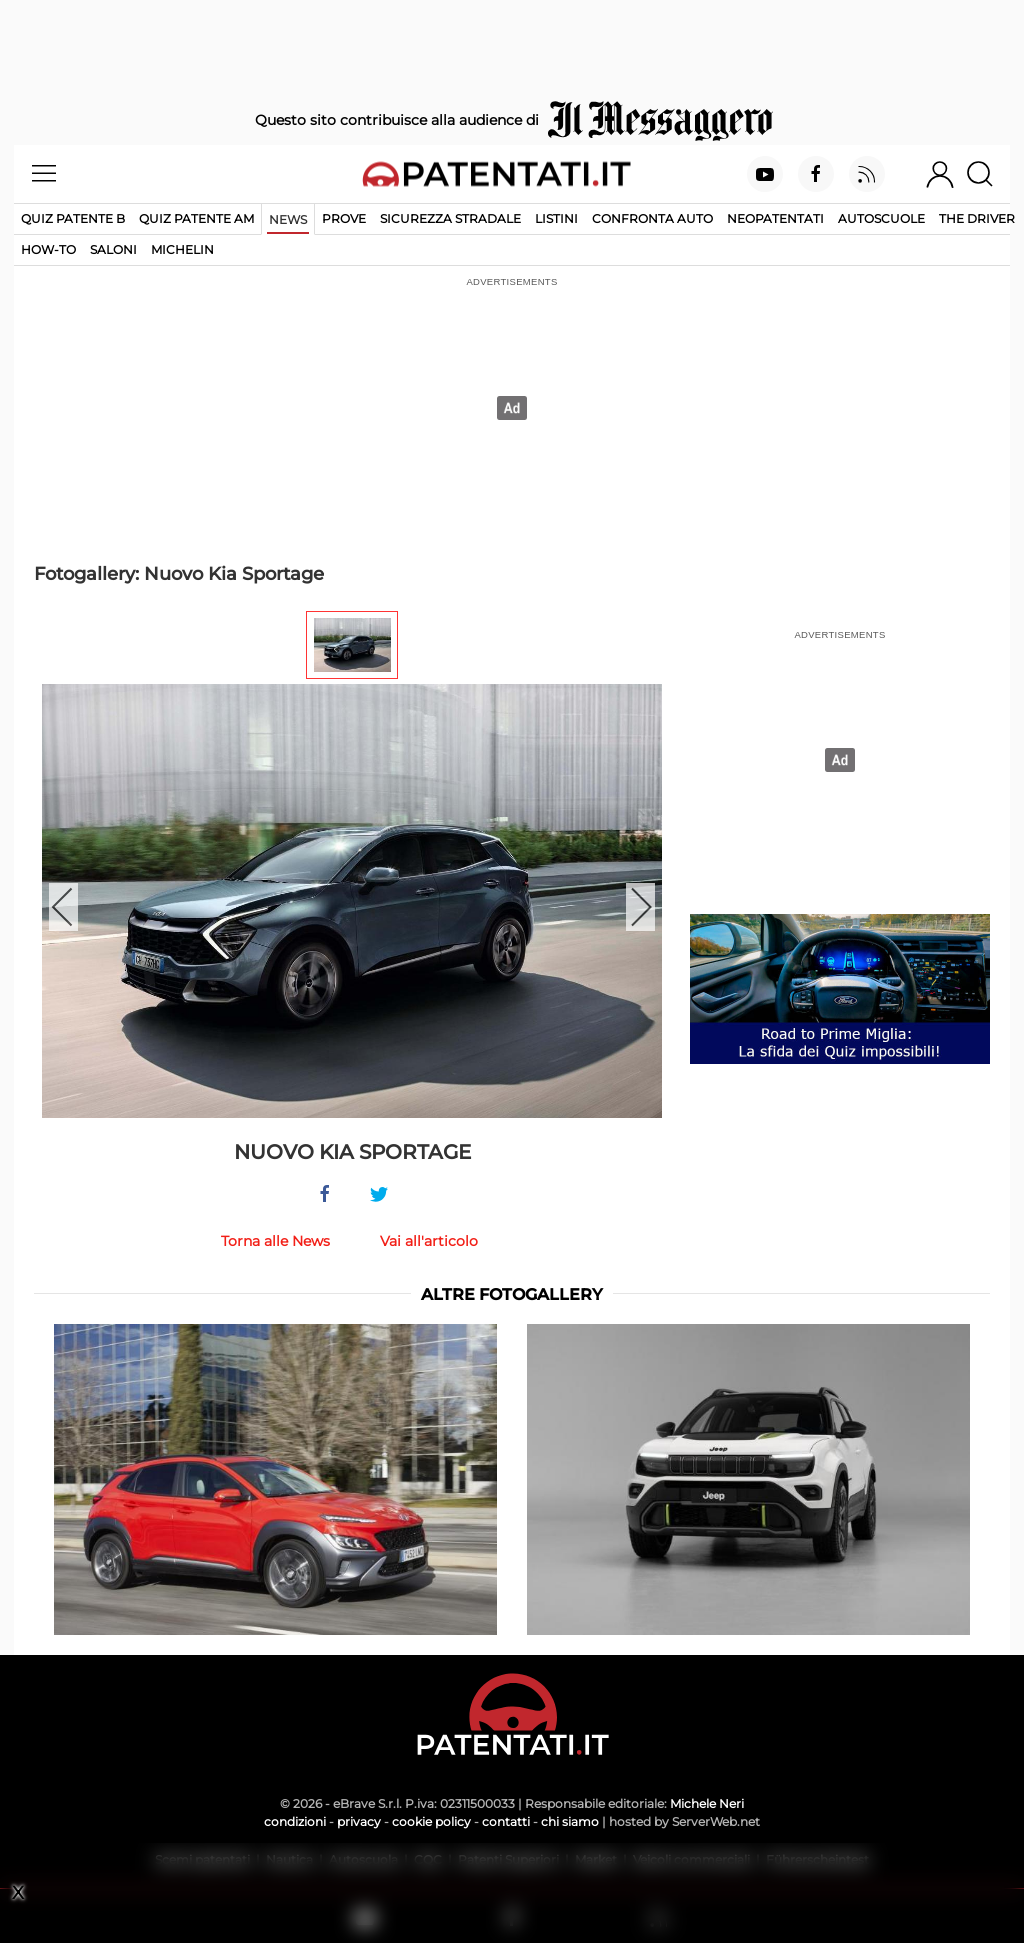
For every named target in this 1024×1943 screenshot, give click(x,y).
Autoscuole (881, 218)
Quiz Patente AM (196, 218)
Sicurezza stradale (450, 218)
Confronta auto (652, 218)
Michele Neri (707, 1803)
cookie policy (431, 1821)
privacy (359, 1821)
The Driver (977, 218)
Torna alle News (275, 1241)
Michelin (182, 249)
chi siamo (570, 1821)
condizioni (295, 1821)
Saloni (113, 249)
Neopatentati (775, 218)
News (288, 219)
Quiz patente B (73, 218)
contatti (506, 1821)
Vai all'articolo (429, 1241)
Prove (344, 218)
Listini (556, 218)
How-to (48, 249)
